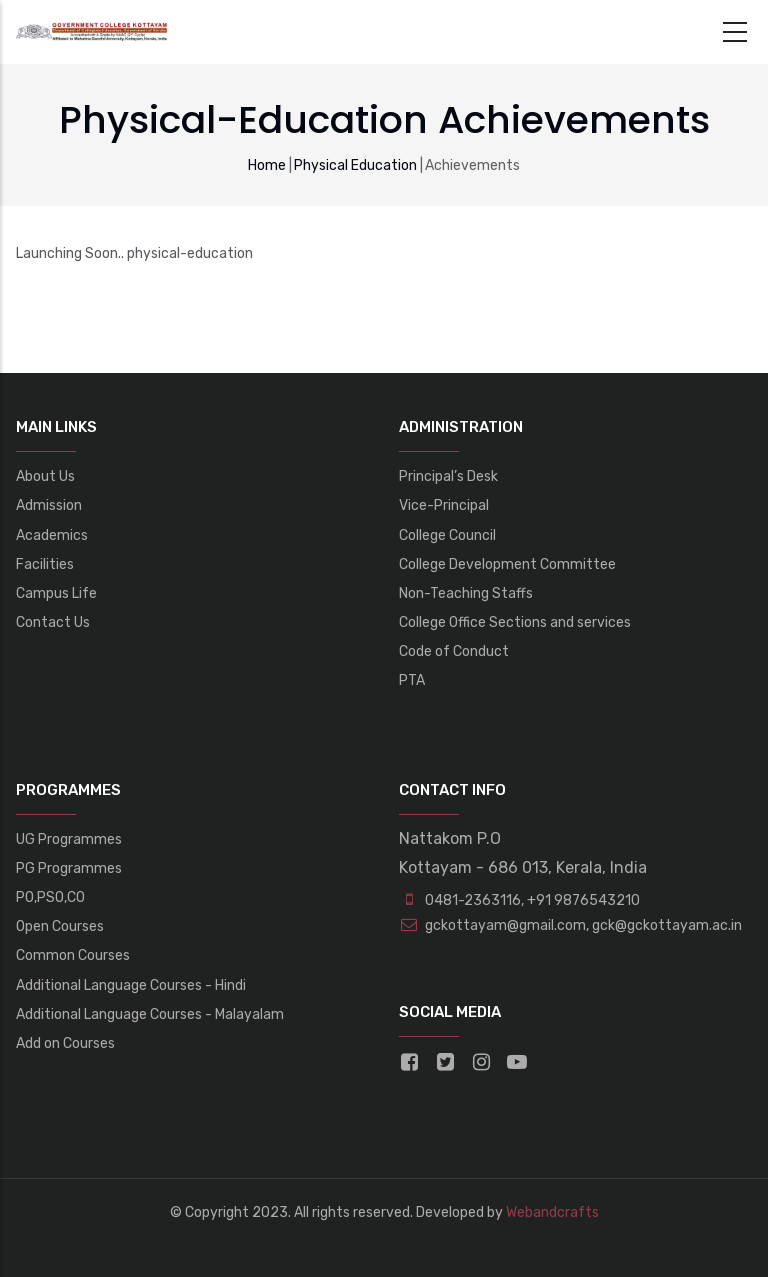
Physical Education (355, 165)
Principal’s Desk (448, 476)
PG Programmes (69, 868)
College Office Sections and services (515, 622)
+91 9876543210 (583, 900)
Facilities (45, 564)
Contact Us (53, 622)
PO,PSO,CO (50, 897)
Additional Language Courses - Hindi (131, 985)
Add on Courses (65, 1043)
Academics (52, 535)
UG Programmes (69, 839)
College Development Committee (507, 564)
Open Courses (60, 926)
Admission (49, 505)
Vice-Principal (444, 505)
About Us (45, 476)
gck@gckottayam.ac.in (665, 925)
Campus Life (56, 593)
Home (267, 165)
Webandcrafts (552, 1212)
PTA (412, 680)
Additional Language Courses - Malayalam (150, 1014)
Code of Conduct (454, 651)
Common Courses (73, 955)
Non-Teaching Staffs (466, 593)
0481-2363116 (473, 900)
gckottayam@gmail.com (492, 925)
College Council (447, 535)
